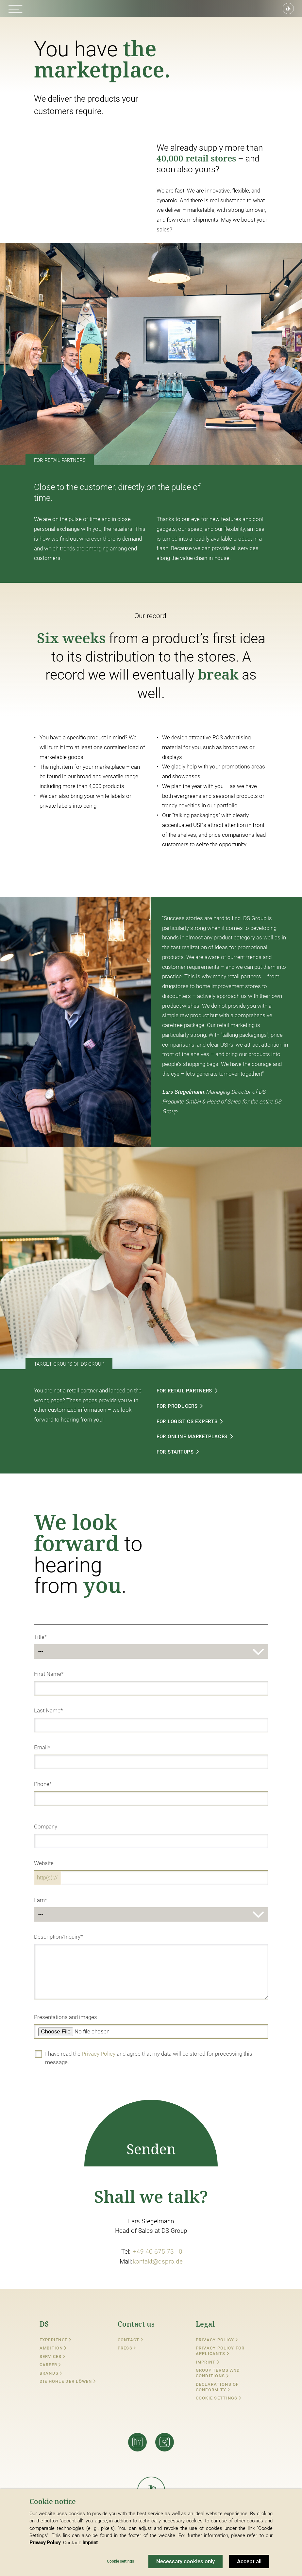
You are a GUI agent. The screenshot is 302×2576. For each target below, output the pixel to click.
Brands (51, 2373)
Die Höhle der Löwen (68, 2381)
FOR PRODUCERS (193, 1406)
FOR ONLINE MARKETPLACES (208, 1437)
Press (127, 2348)
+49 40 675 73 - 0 (157, 2251)
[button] (15, 9)
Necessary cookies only (185, 2561)
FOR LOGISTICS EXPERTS (203, 1421)
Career (50, 2364)
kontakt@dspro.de (158, 2261)
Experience (55, 2339)
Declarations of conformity (217, 2387)
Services (53, 2356)
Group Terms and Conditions (218, 2373)
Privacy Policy (98, 2053)
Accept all (249, 2561)
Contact (130, 2339)
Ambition (53, 2348)
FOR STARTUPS (191, 1452)
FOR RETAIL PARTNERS (200, 1391)
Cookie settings (217, 2398)
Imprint (207, 2362)
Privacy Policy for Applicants (220, 2351)
